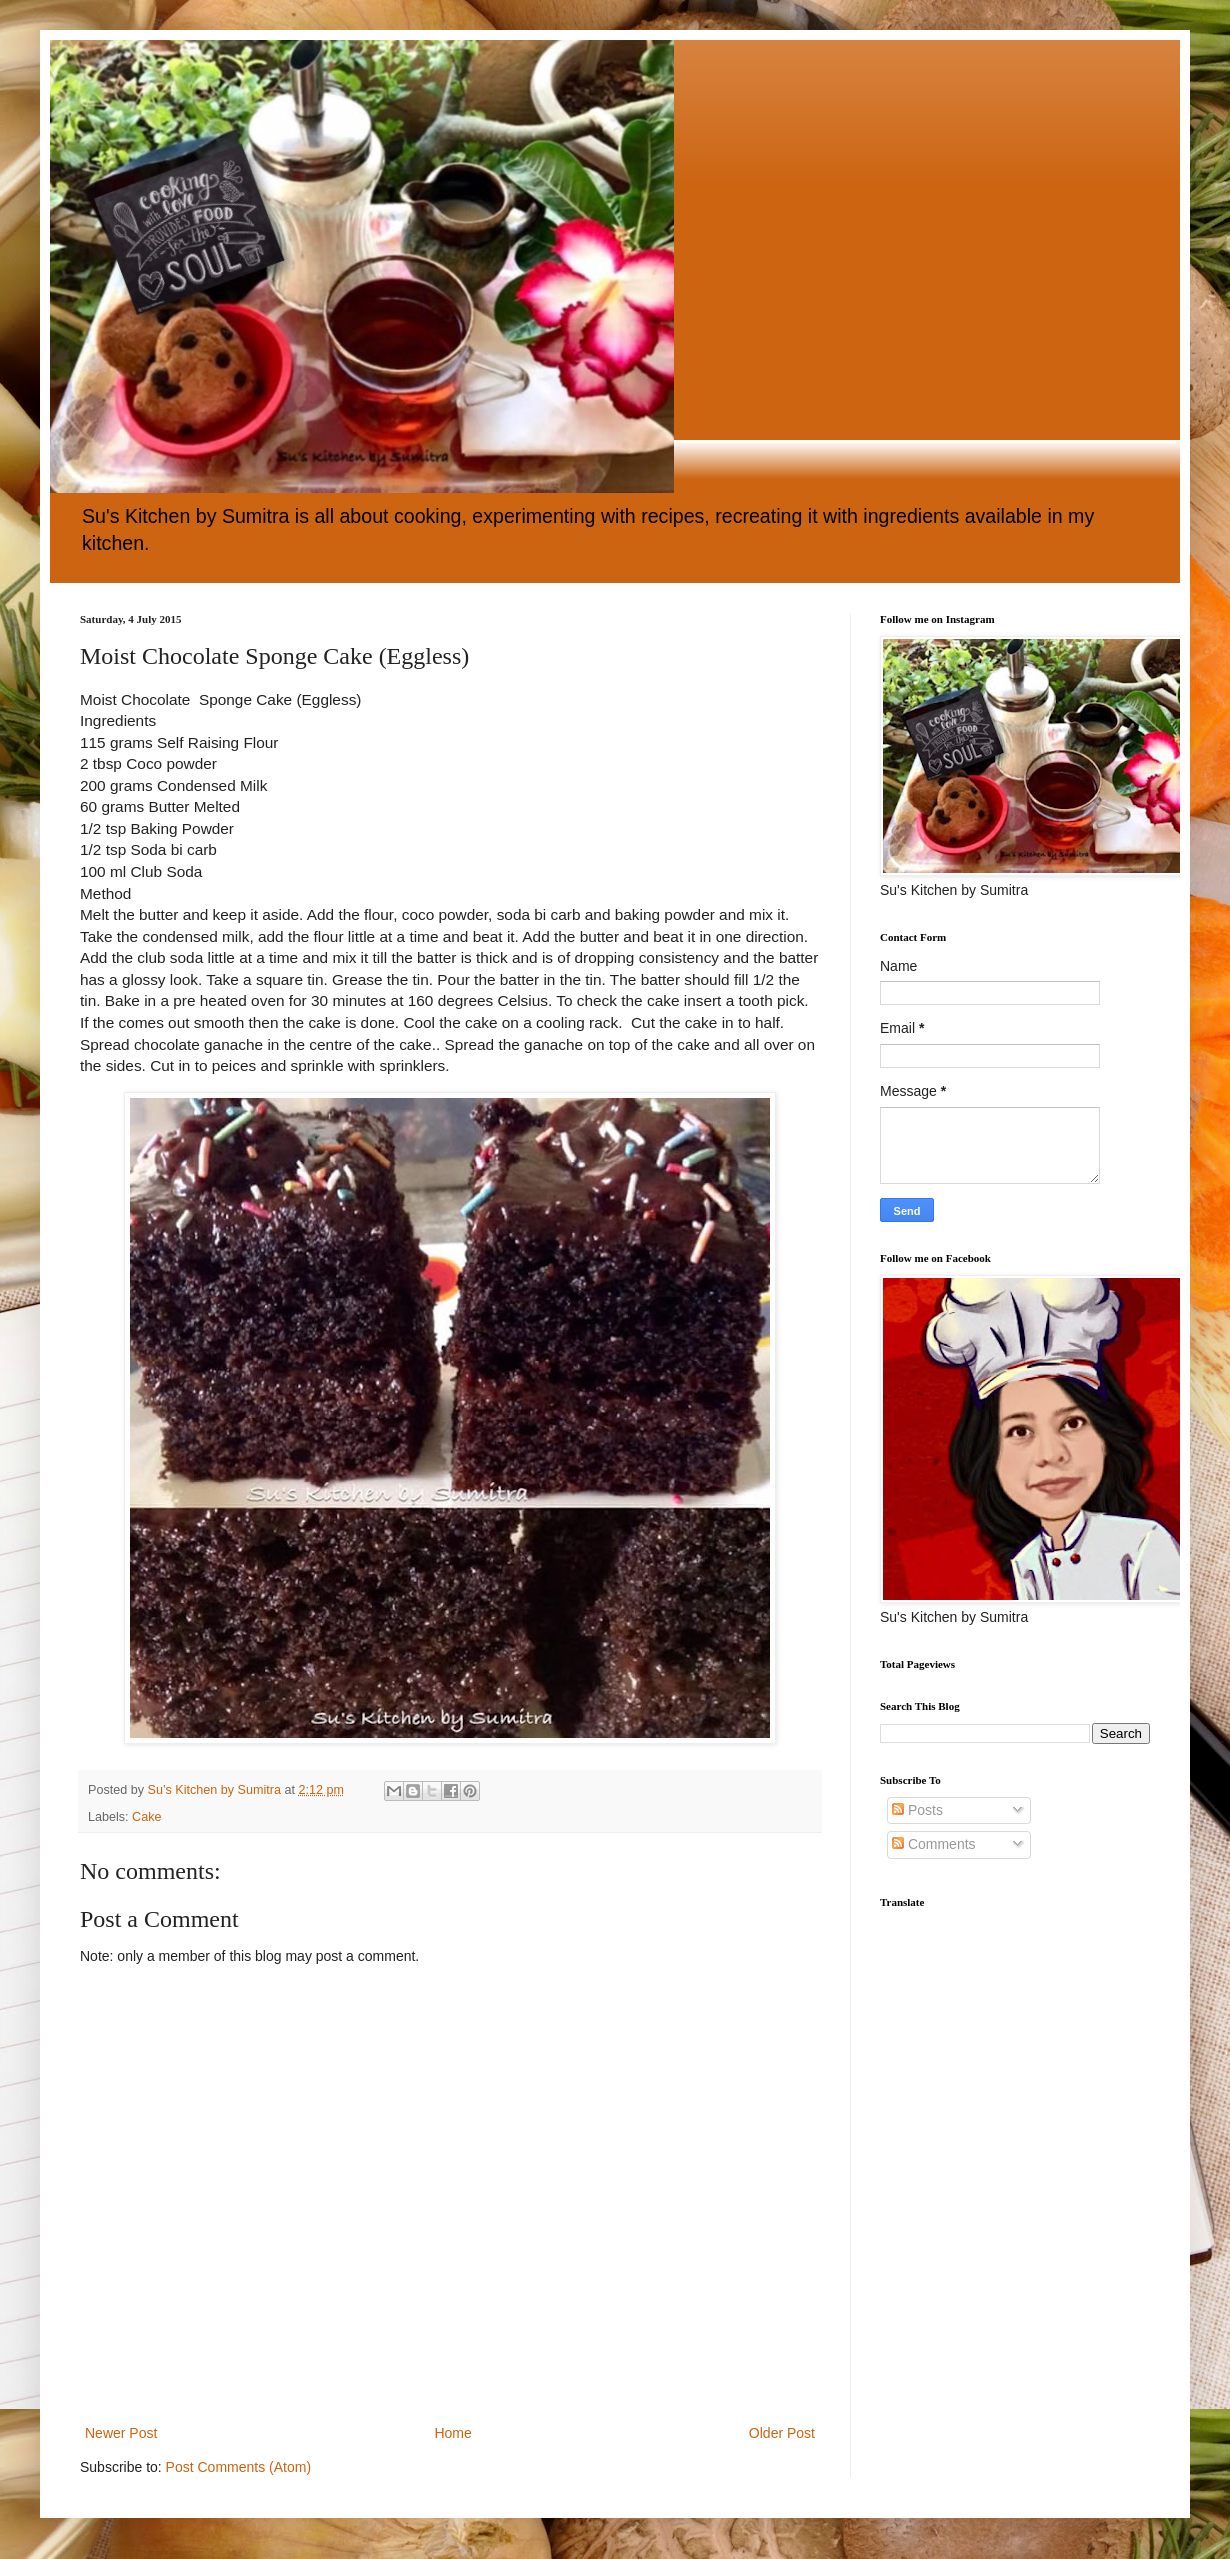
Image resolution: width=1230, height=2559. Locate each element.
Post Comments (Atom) (238, 2467)
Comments (934, 1844)
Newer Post (121, 2433)
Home (452, 2433)
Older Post (782, 2433)
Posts (917, 1810)
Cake (146, 1817)
